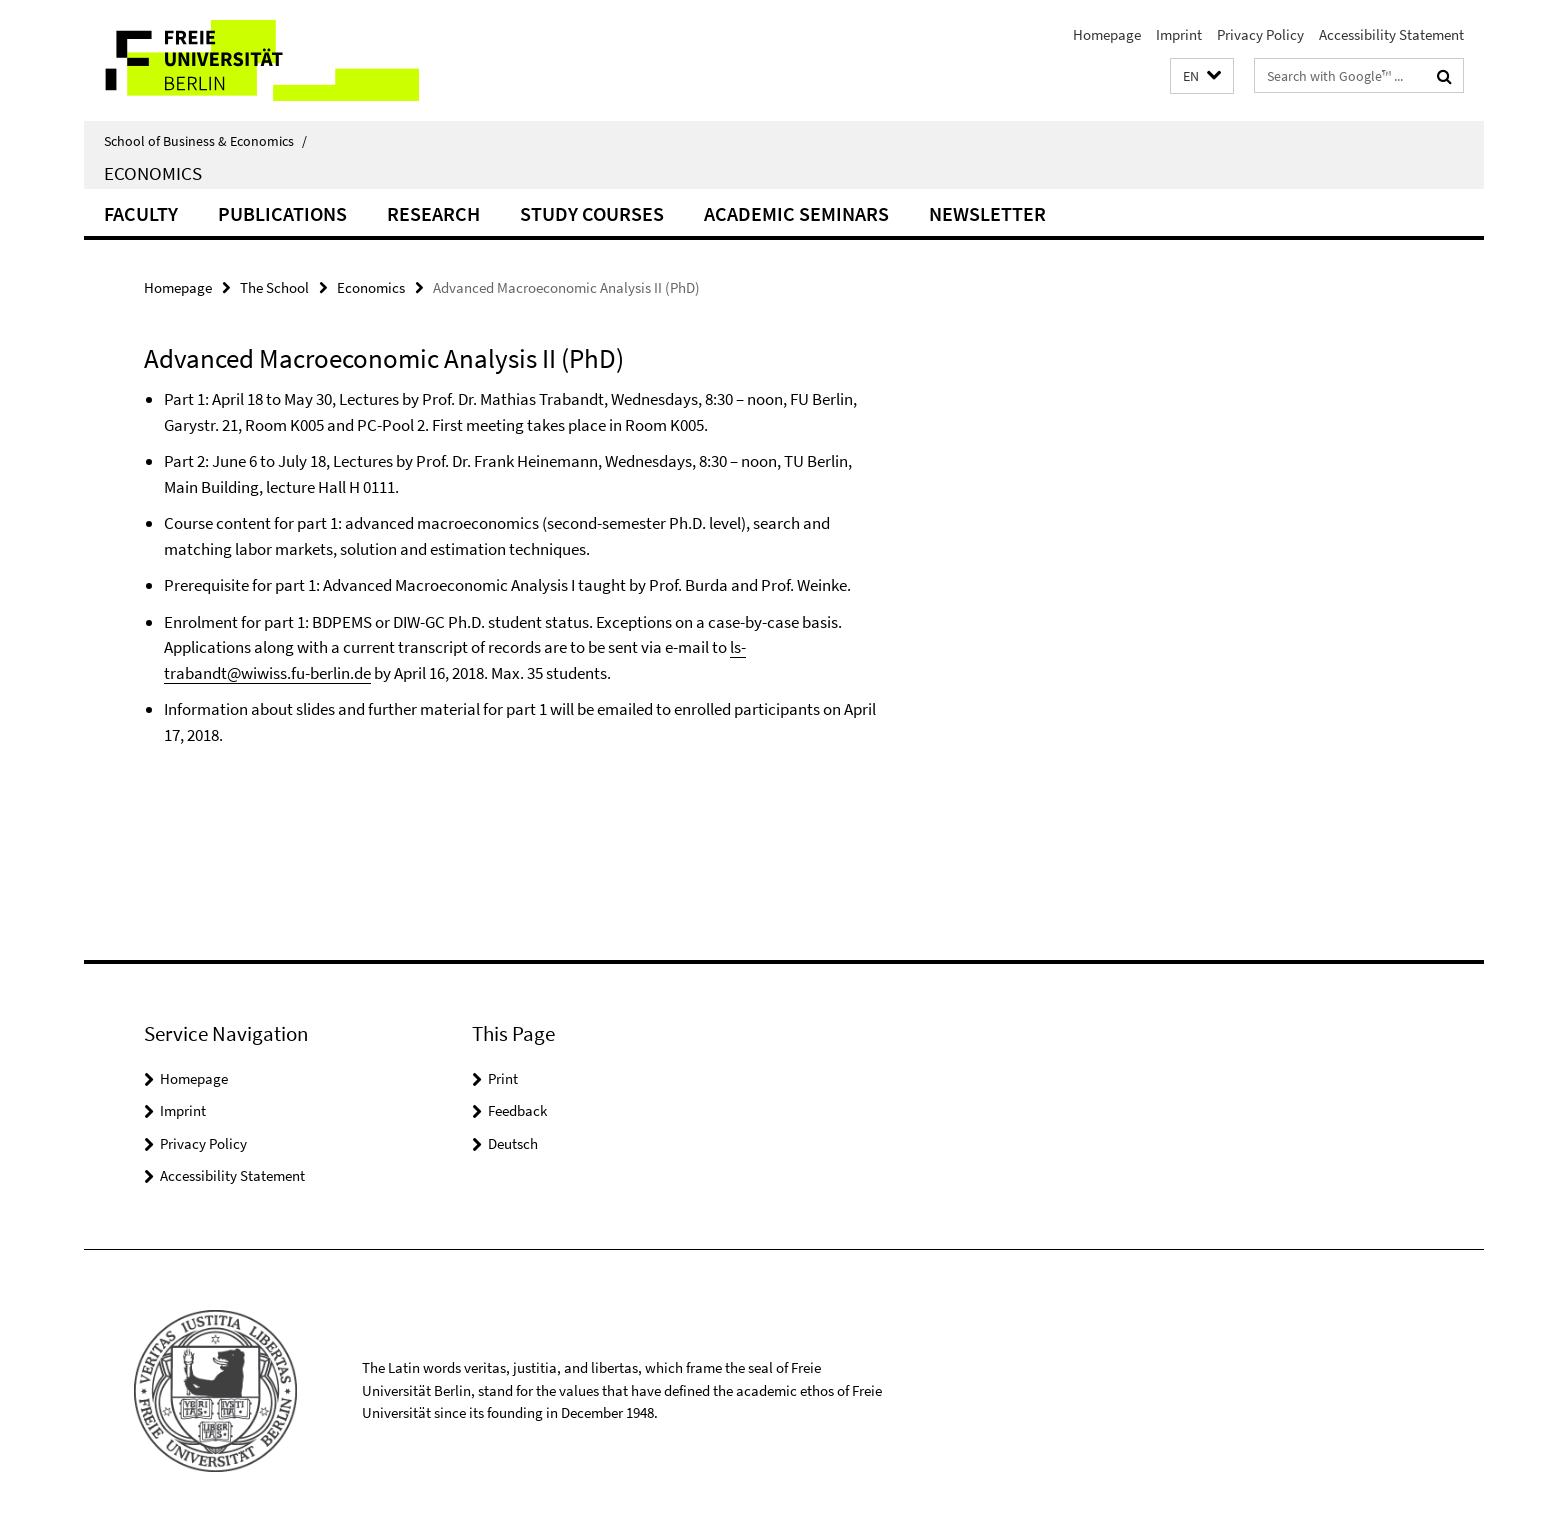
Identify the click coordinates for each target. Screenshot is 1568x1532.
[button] (1202, 76)
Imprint (1179, 34)
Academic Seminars (796, 213)
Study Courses (592, 213)
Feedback (517, 1110)
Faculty (141, 213)
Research (433, 213)
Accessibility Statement (1391, 34)
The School (274, 287)
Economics (153, 173)
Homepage (1107, 34)
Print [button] (503, 1078)
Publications (282, 213)
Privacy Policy (1260, 34)
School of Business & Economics (205, 141)
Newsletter (987, 213)
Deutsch (513, 1143)
